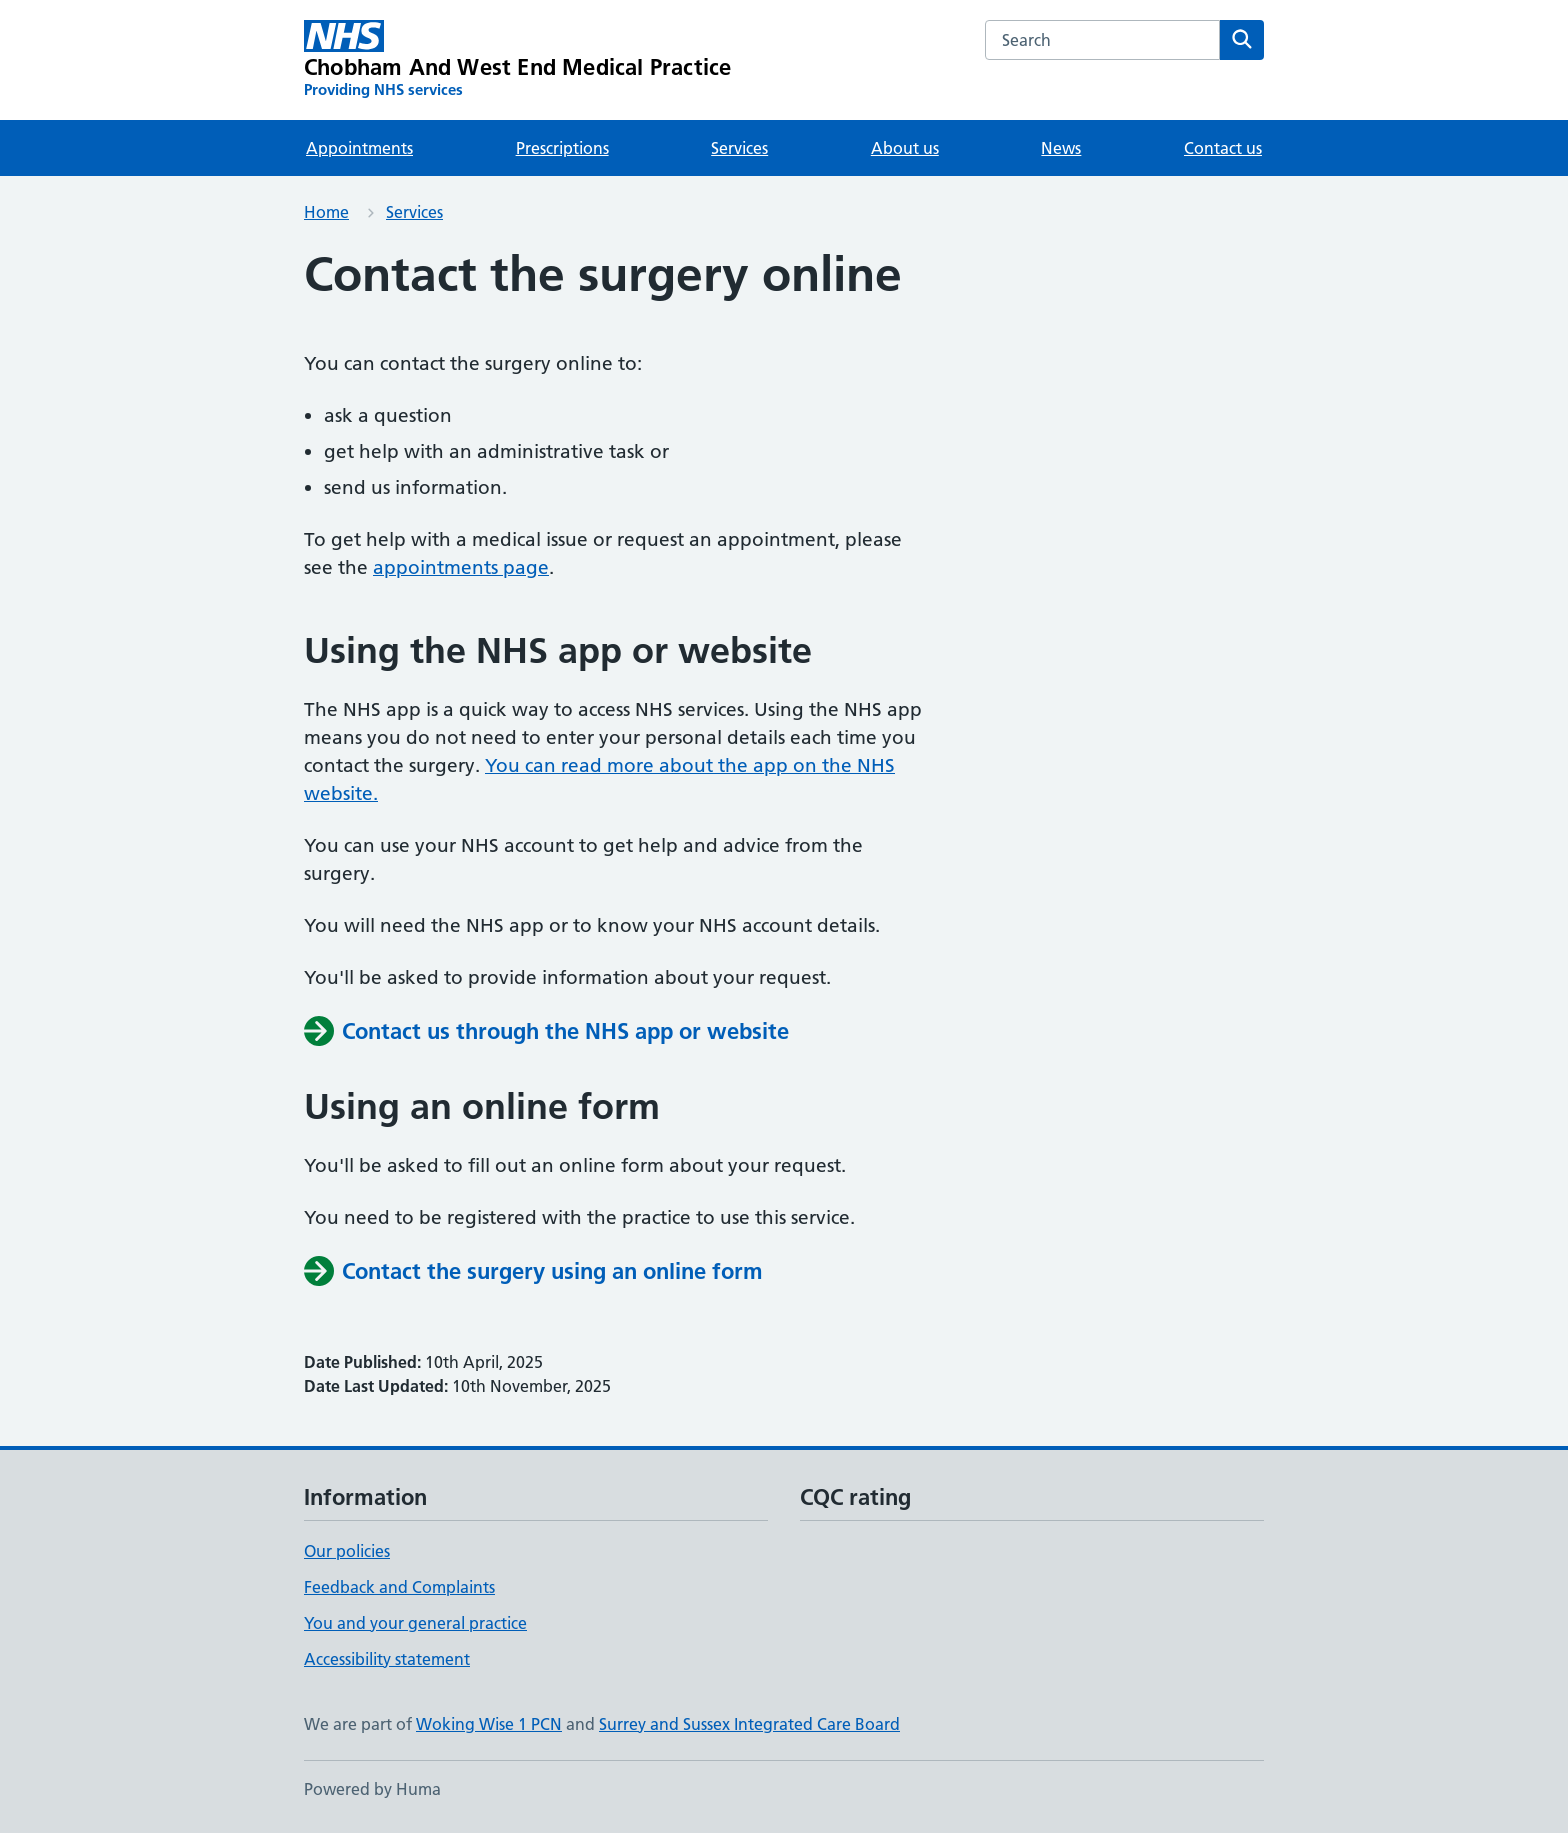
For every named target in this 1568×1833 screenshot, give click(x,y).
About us (905, 148)
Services (739, 148)
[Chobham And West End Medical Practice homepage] (517, 60)
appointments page (461, 567)
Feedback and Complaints (399, 1587)
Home (326, 212)
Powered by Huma (372, 1789)
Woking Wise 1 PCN (489, 1724)
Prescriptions (562, 148)
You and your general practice (415, 1623)
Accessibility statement (387, 1659)
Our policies (347, 1551)
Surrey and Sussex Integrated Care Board (749, 1724)
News (1061, 148)
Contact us (1223, 148)
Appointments (359, 148)
